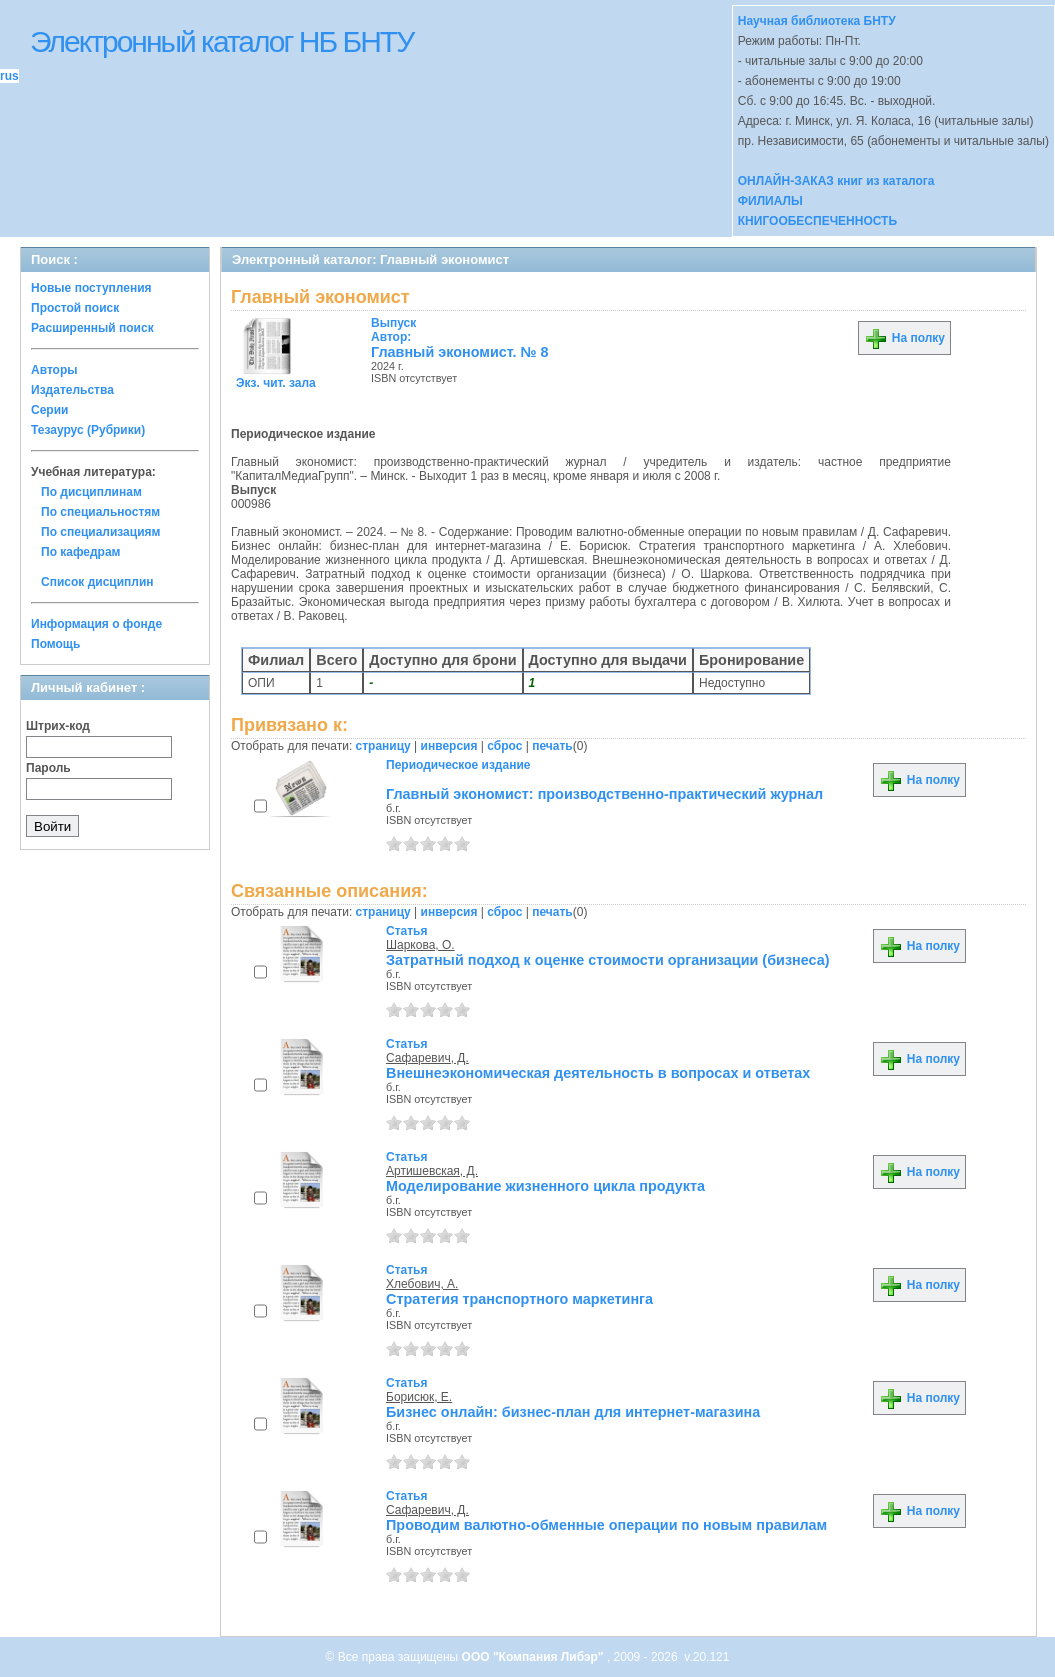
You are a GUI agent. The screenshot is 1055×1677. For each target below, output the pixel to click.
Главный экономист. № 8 (460, 352)
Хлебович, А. (422, 1284)
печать (552, 746)
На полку (904, 338)
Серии (49, 410)
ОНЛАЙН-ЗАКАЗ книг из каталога (836, 181)
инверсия (449, 746)
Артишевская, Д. (432, 1171)
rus (9, 76)
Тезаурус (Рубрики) (88, 430)
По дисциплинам (91, 492)
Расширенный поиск (92, 328)
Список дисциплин (97, 582)
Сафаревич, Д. (427, 1058)
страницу (383, 746)
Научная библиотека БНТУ (817, 21)
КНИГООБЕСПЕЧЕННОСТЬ (817, 221)
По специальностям (100, 512)
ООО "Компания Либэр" (534, 1657)
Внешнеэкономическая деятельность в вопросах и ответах (598, 1073)
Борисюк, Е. (419, 1397)
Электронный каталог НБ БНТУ (221, 41)
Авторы (54, 370)
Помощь (55, 644)
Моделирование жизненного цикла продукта (545, 1186)
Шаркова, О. (420, 945)
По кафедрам (80, 552)
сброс (504, 746)
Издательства (72, 390)
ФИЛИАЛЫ (770, 201)
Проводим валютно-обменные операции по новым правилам (606, 1525)
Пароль (48, 768)
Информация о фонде (96, 624)
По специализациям (100, 532)
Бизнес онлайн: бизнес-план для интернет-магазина (573, 1412)
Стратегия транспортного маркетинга (519, 1299)
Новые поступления (91, 288)
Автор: (393, 330)
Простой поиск (75, 308)
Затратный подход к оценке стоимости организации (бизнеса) (608, 960)
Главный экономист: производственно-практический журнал (604, 794)
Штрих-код (58, 726)
